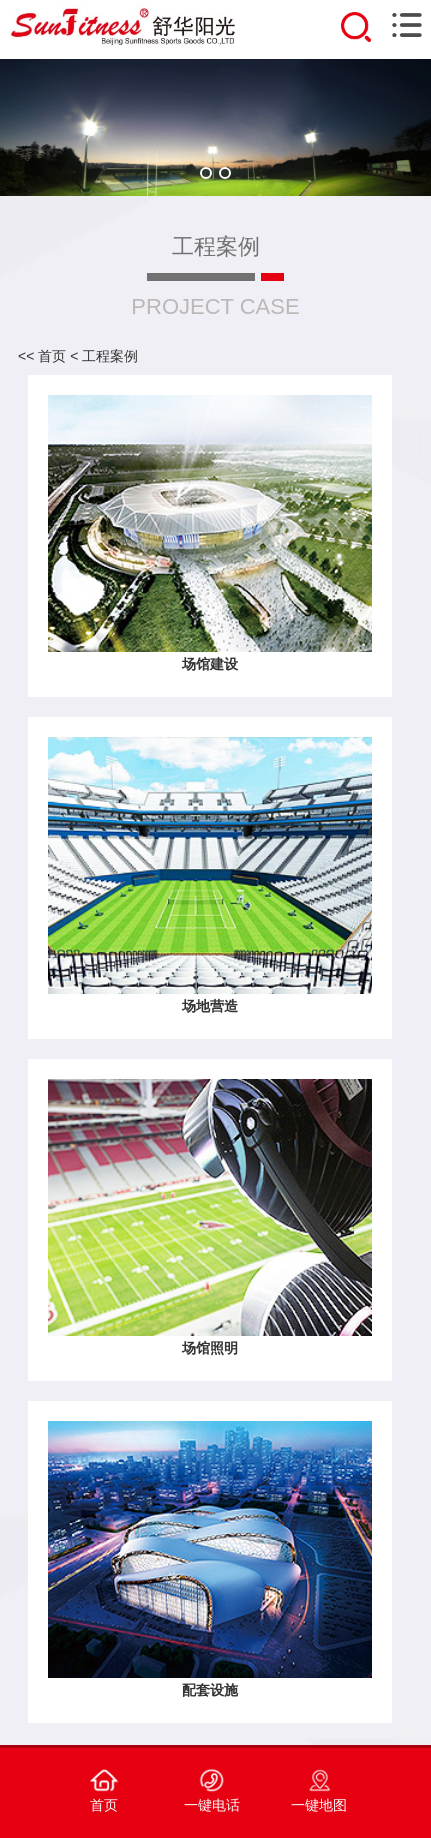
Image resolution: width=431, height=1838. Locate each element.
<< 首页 (42, 356)
